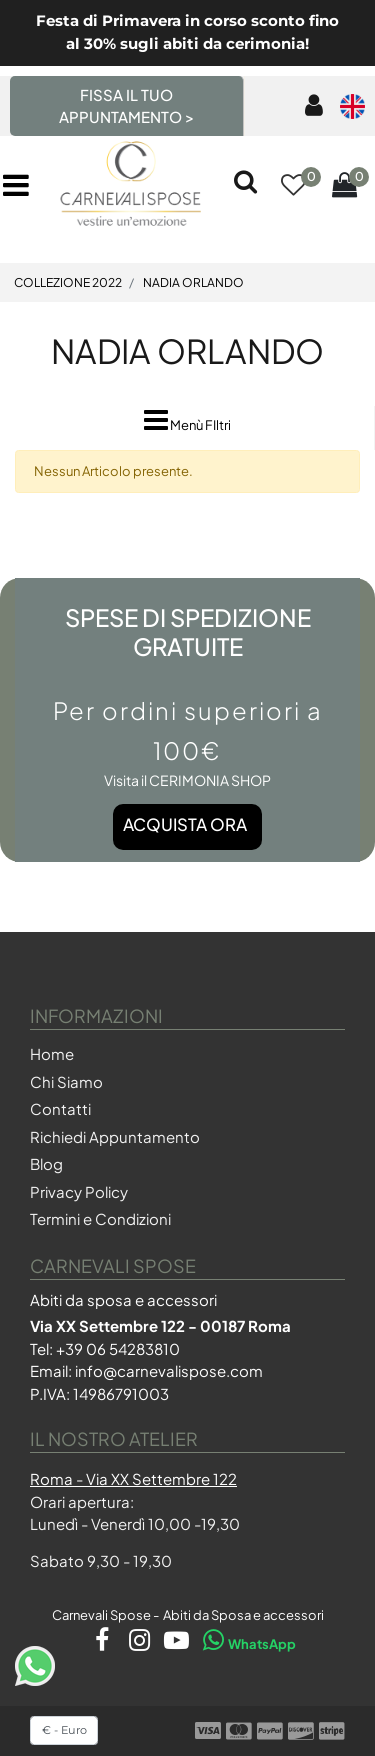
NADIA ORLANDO (187, 350)
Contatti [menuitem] (60, 1108)
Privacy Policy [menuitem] (79, 1191)
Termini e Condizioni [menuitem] (100, 1218)
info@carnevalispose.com (169, 1370)
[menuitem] (310, 106)
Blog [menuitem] (46, 1163)
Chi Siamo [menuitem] (66, 1081)
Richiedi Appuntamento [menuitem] (115, 1136)
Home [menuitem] (52, 1053)
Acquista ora (184, 823)
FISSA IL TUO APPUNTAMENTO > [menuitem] (126, 106)
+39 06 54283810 (118, 1348)
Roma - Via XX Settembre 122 (133, 1478)
